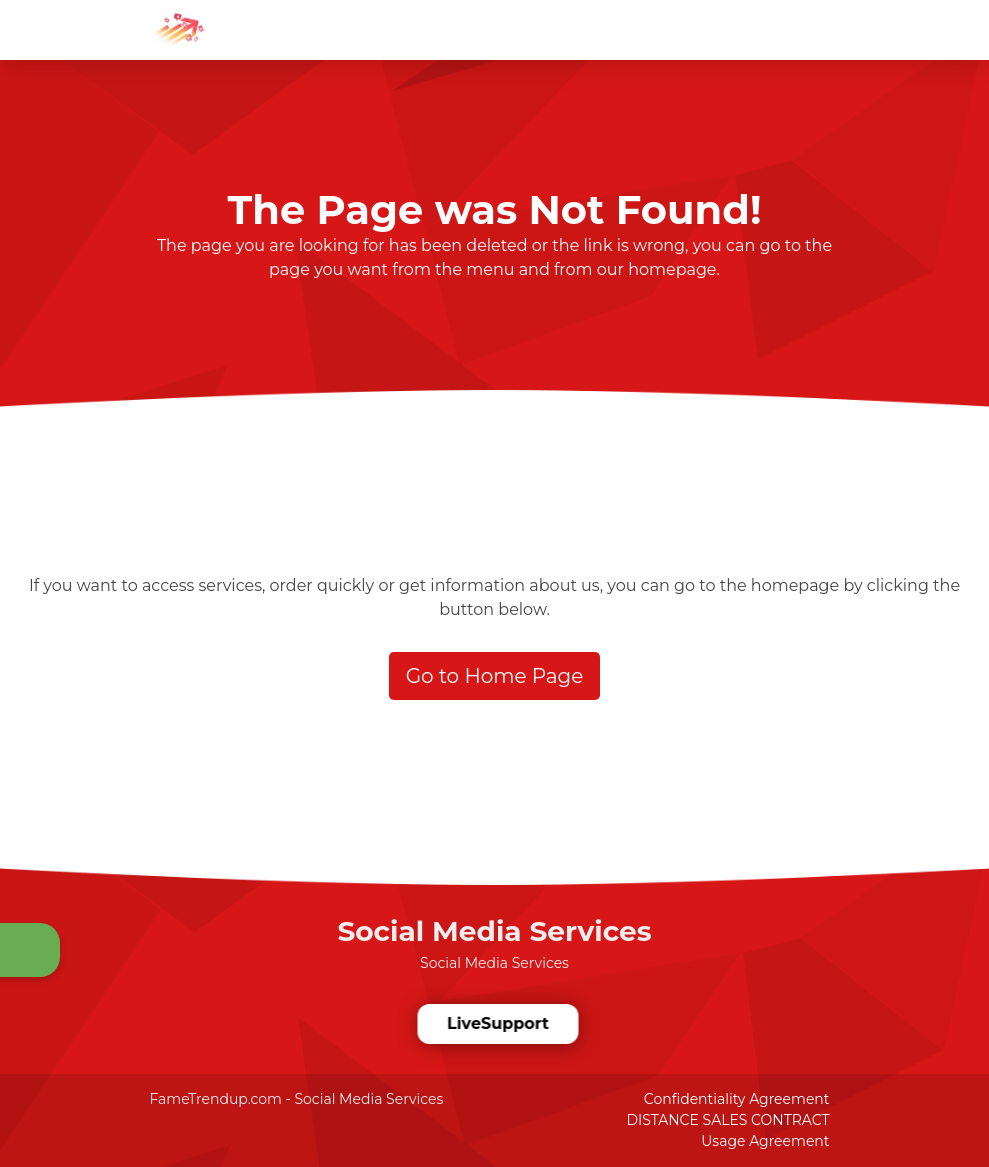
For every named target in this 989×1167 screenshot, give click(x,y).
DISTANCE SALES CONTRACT (727, 1120)
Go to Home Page (495, 676)
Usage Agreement (765, 1141)
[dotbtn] (974, 13)
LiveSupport (497, 1023)
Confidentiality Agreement (737, 1099)
